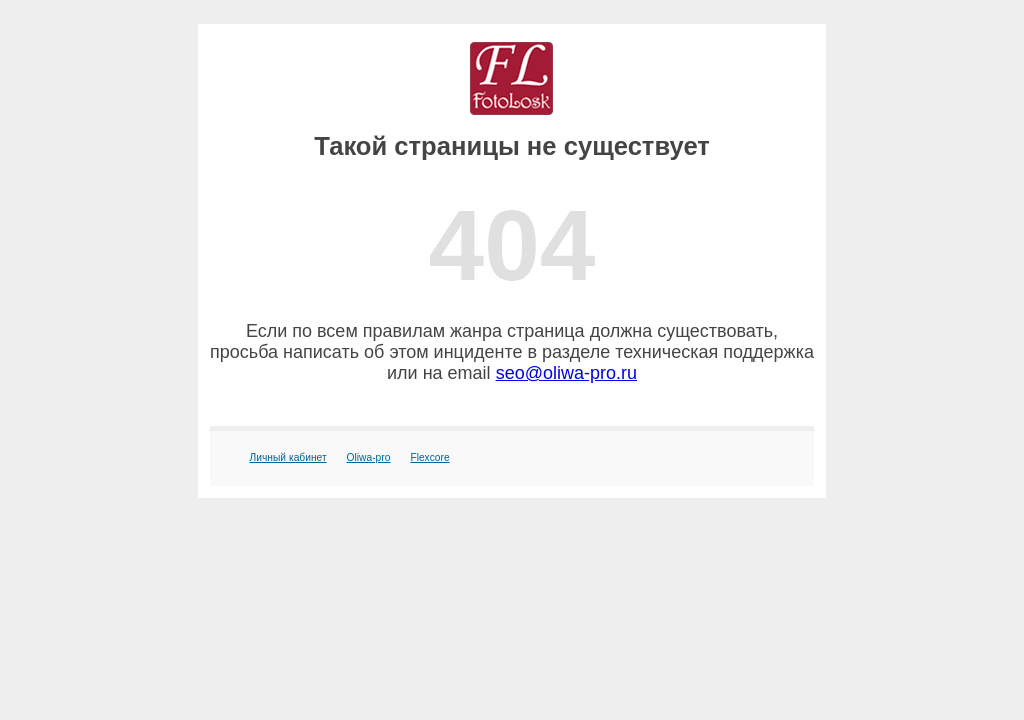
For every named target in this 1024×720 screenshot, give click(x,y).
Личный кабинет (288, 457)
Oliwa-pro (369, 457)
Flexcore (429, 457)
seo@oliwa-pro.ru (566, 373)
